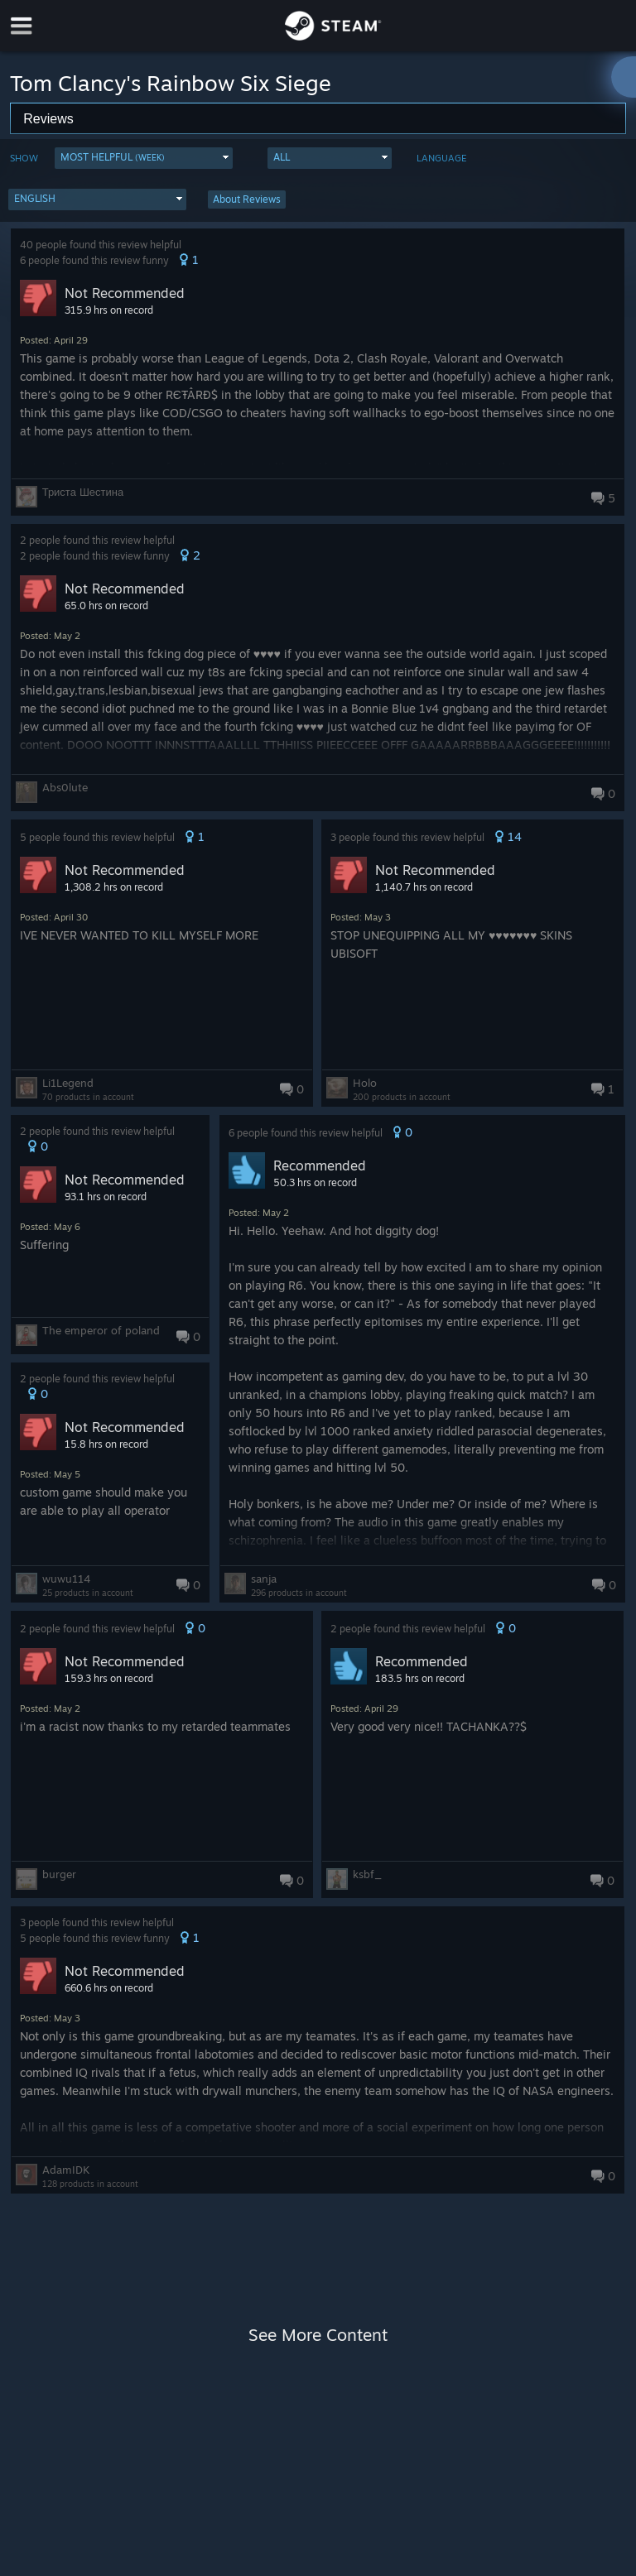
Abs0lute (65, 787)
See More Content (318, 2334)
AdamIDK (65, 2169)
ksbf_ (367, 1874)
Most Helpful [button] (112, 157)
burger (59, 1874)
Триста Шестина (83, 491)
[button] (144, 158)
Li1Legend (68, 1082)
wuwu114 (66, 1578)
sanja (264, 1578)
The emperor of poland (101, 1330)
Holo (365, 1082)
